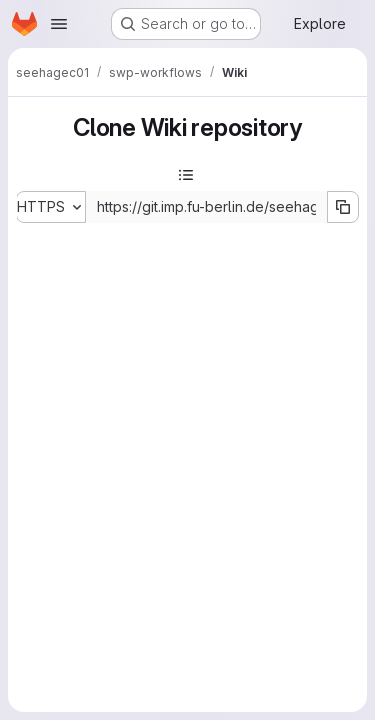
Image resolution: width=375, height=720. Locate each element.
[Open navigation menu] (59, 24)
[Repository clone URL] (206, 207)
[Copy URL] (343, 207)
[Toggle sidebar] (186, 175)
